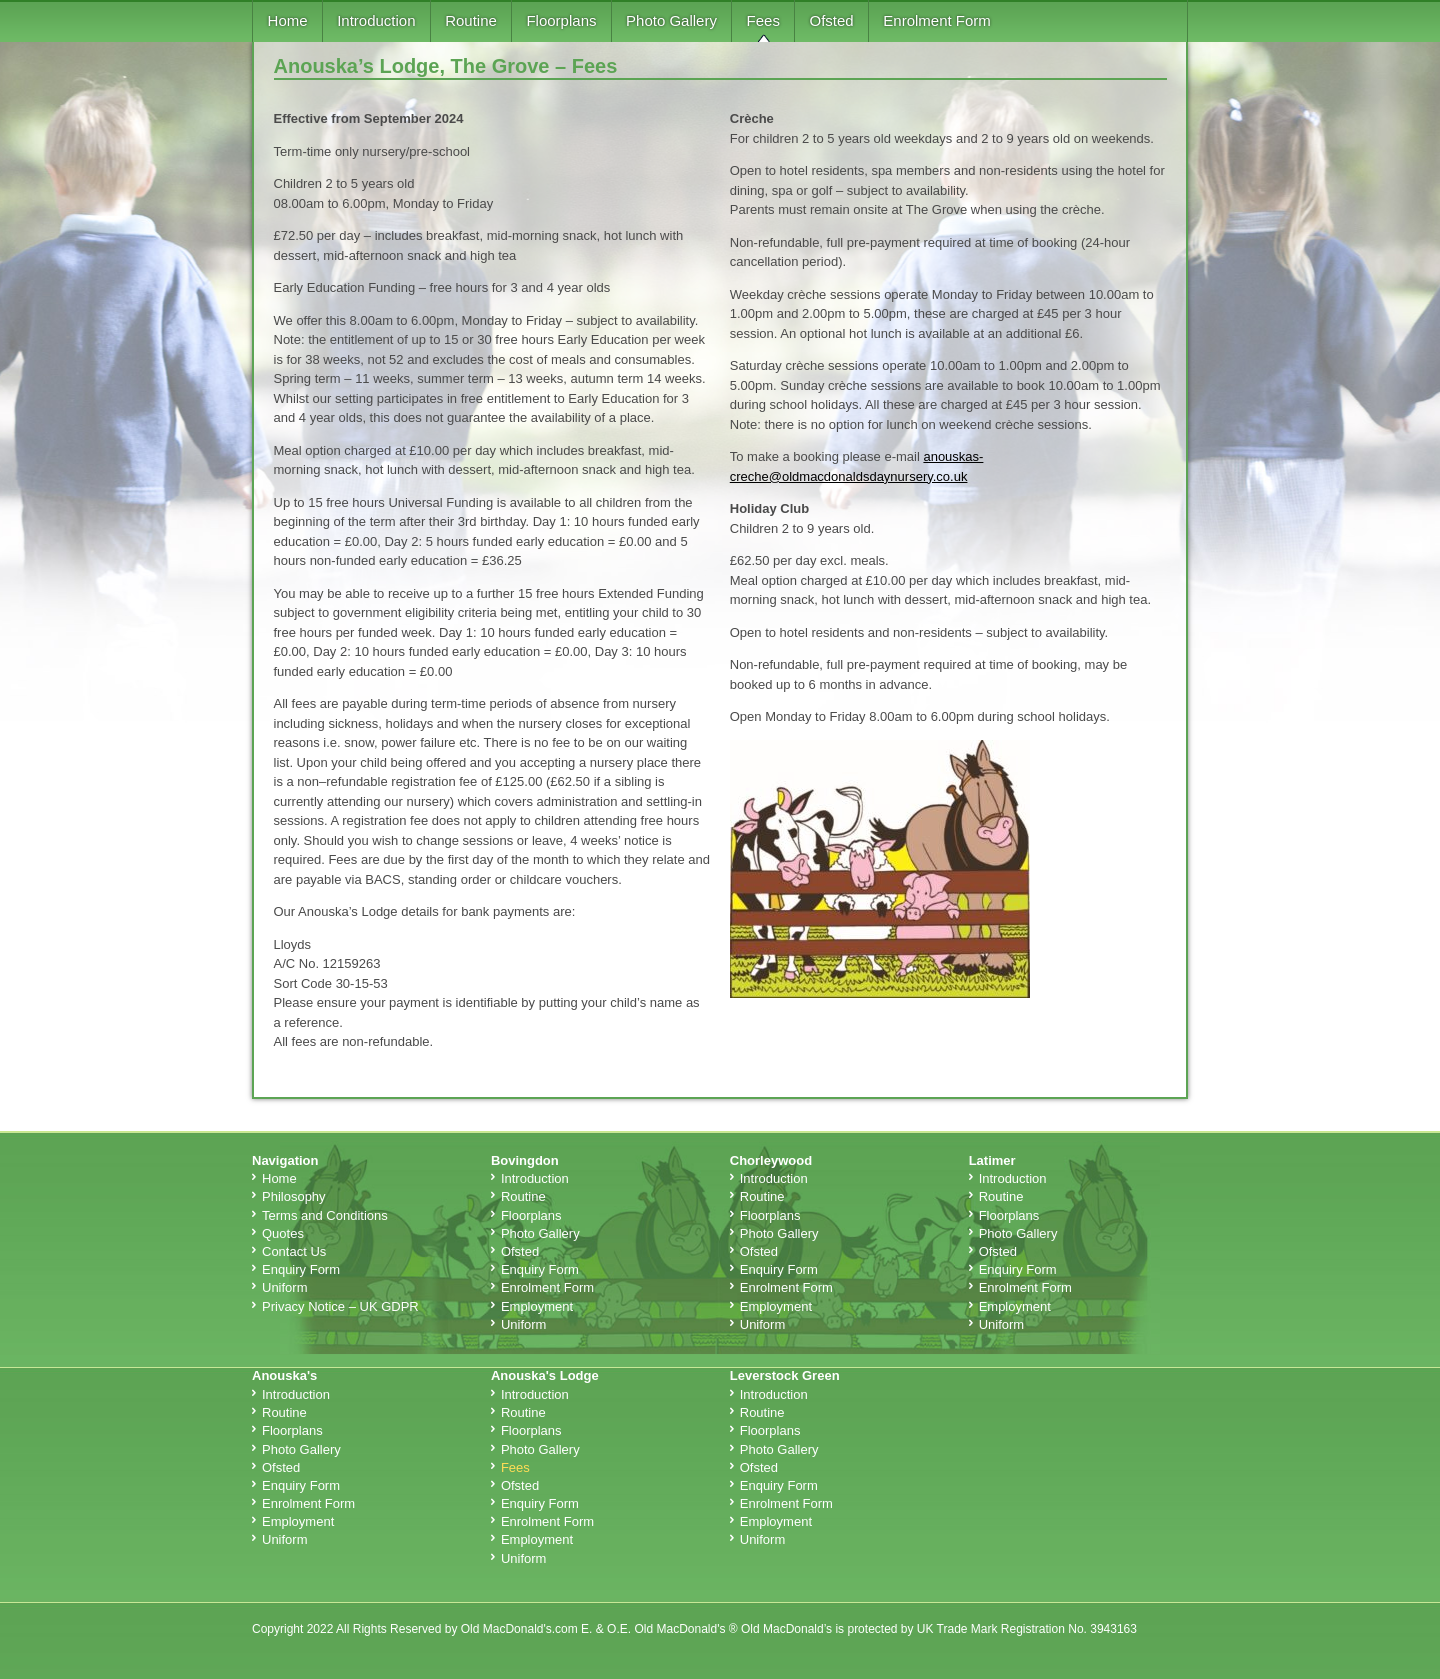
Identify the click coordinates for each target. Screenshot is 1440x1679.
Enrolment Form (937, 20)
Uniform (285, 1287)
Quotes (283, 1233)
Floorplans (561, 20)
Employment (537, 1306)
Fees (763, 20)
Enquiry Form (301, 1269)
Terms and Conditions (325, 1215)
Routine (471, 20)
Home (288, 20)
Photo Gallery (671, 20)
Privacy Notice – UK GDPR (340, 1306)
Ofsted (832, 20)
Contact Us (294, 1251)
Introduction (376, 20)
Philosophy (294, 1196)
